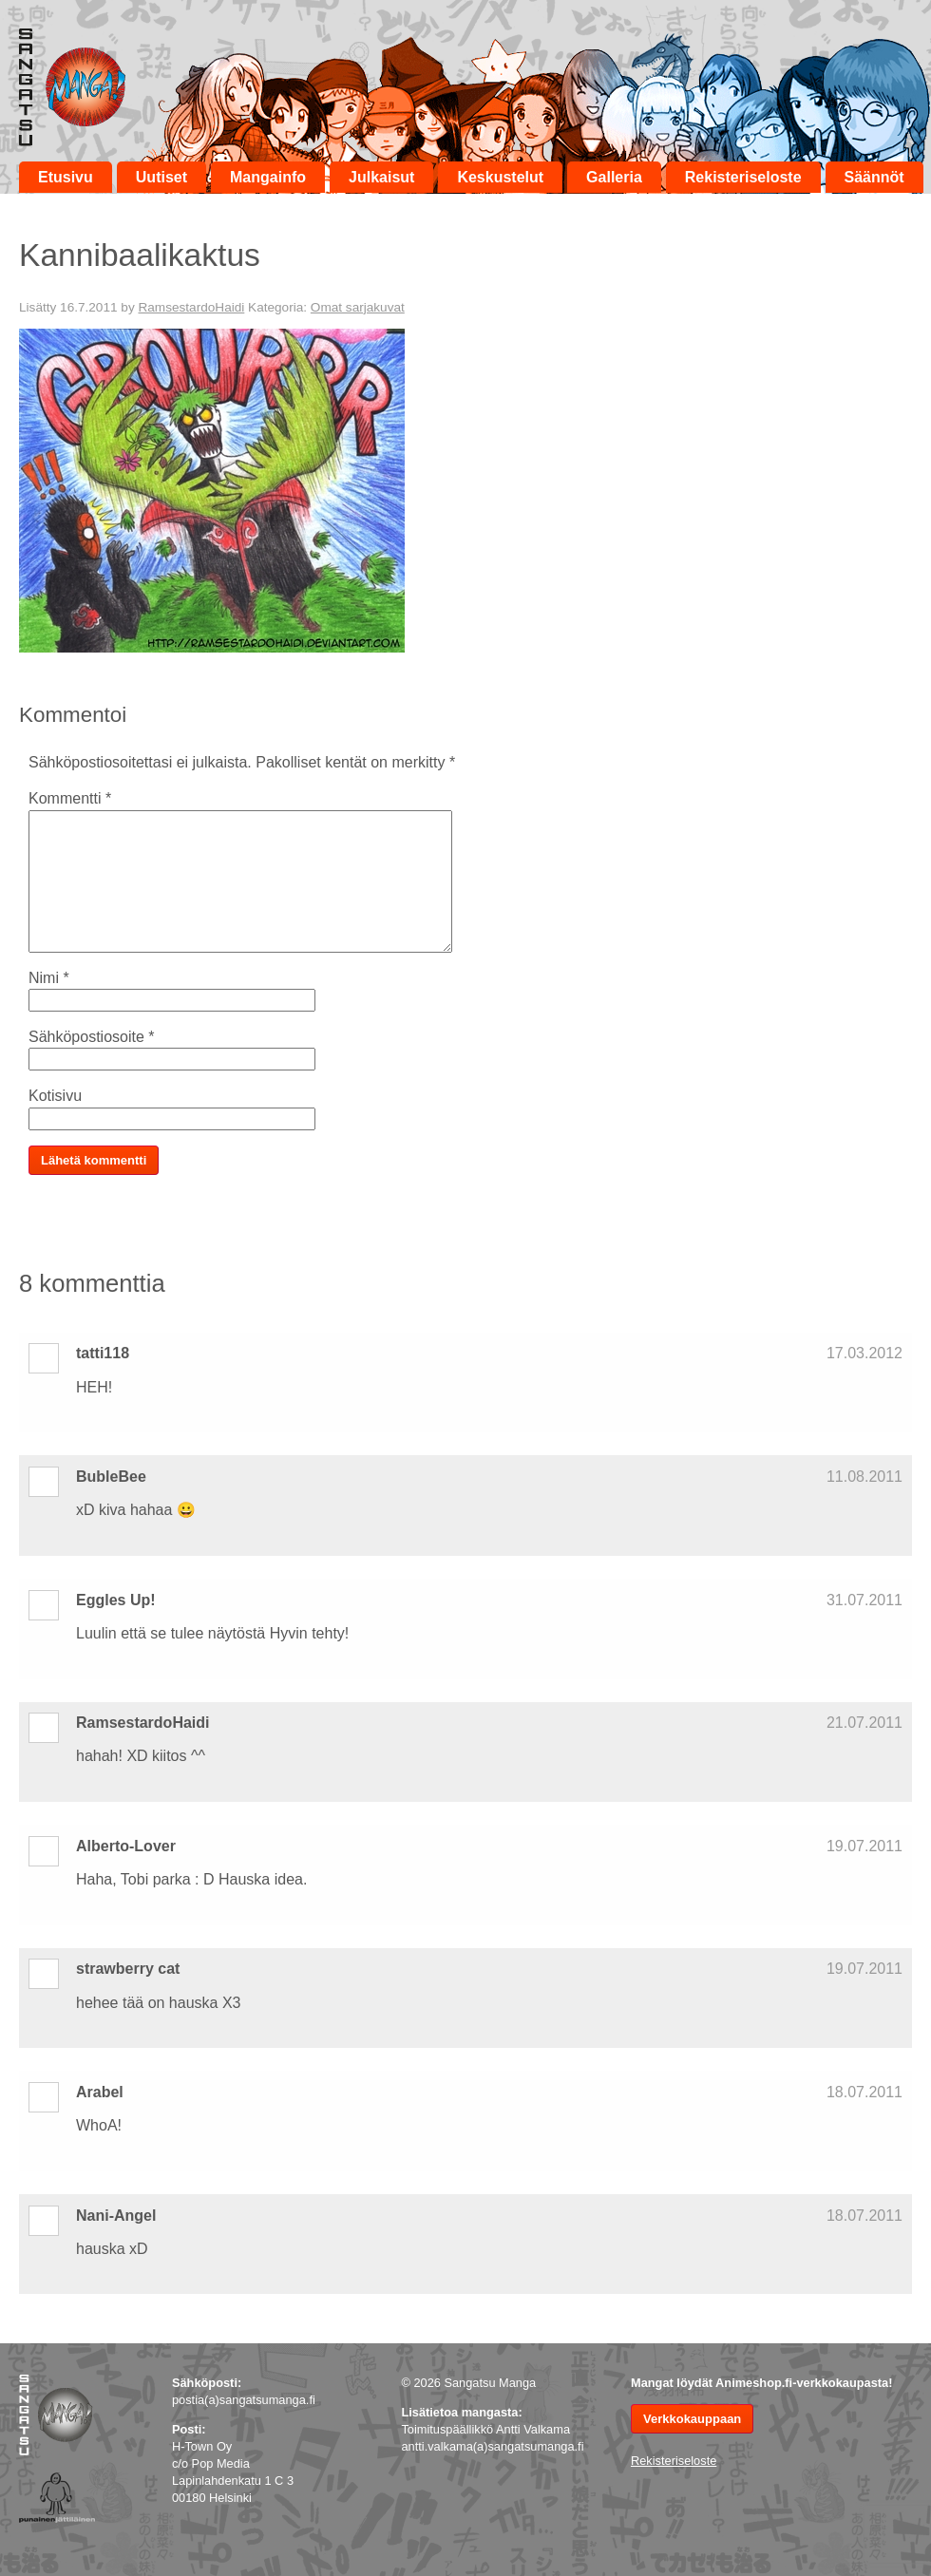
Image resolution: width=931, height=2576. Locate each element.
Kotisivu (55, 1096)
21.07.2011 (864, 1722)
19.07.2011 (864, 1846)
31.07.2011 (864, 1600)
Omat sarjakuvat (358, 307)
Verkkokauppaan (692, 2419)
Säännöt (874, 177)
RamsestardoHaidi (191, 307)
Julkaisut (381, 177)
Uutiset (161, 177)
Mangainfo (268, 177)
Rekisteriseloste (743, 177)
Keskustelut (500, 177)
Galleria (614, 177)
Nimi (48, 978)
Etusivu (65, 177)
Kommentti (69, 798)
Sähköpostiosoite (91, 1037)
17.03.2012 (864, 1353)
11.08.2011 (864, 1476)
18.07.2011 (864, 2092)
